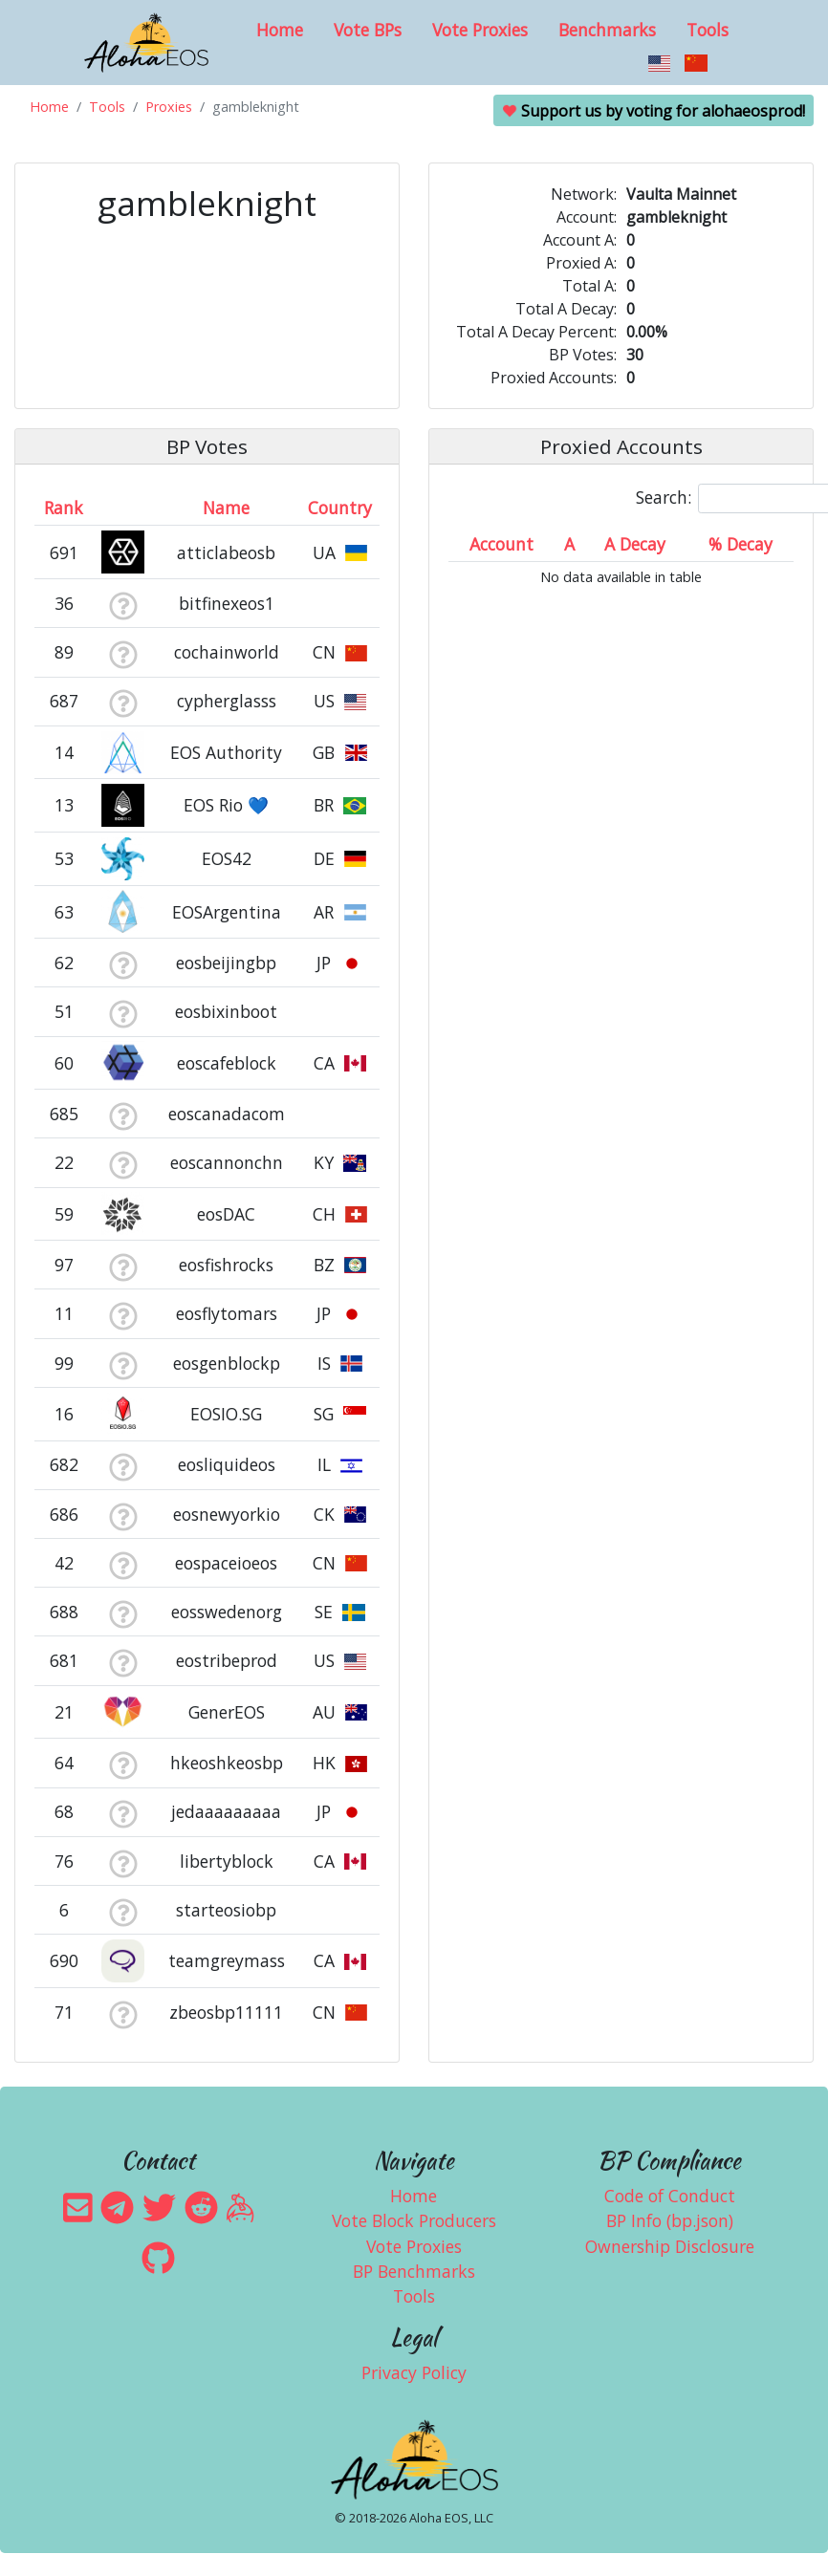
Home (279, 29)
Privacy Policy (414, 2372)
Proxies (168, 106)
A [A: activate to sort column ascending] (569, 543)
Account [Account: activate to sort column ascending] (501, 543)
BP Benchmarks (414, 2271)
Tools (707, 29)
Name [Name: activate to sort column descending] (226, 507)
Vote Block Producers (414, 2220)
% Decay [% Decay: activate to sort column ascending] (740, 543)
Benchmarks (607, 29)
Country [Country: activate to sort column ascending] (340, 507)
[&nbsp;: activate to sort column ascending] (122, 507)
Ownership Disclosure (669, 2246)
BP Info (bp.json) (669, 2220)
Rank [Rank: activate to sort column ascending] (63, 507)
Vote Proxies (480, 29)
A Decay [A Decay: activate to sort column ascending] (634, 543)
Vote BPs (368, 29)
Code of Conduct (669, 2195)
